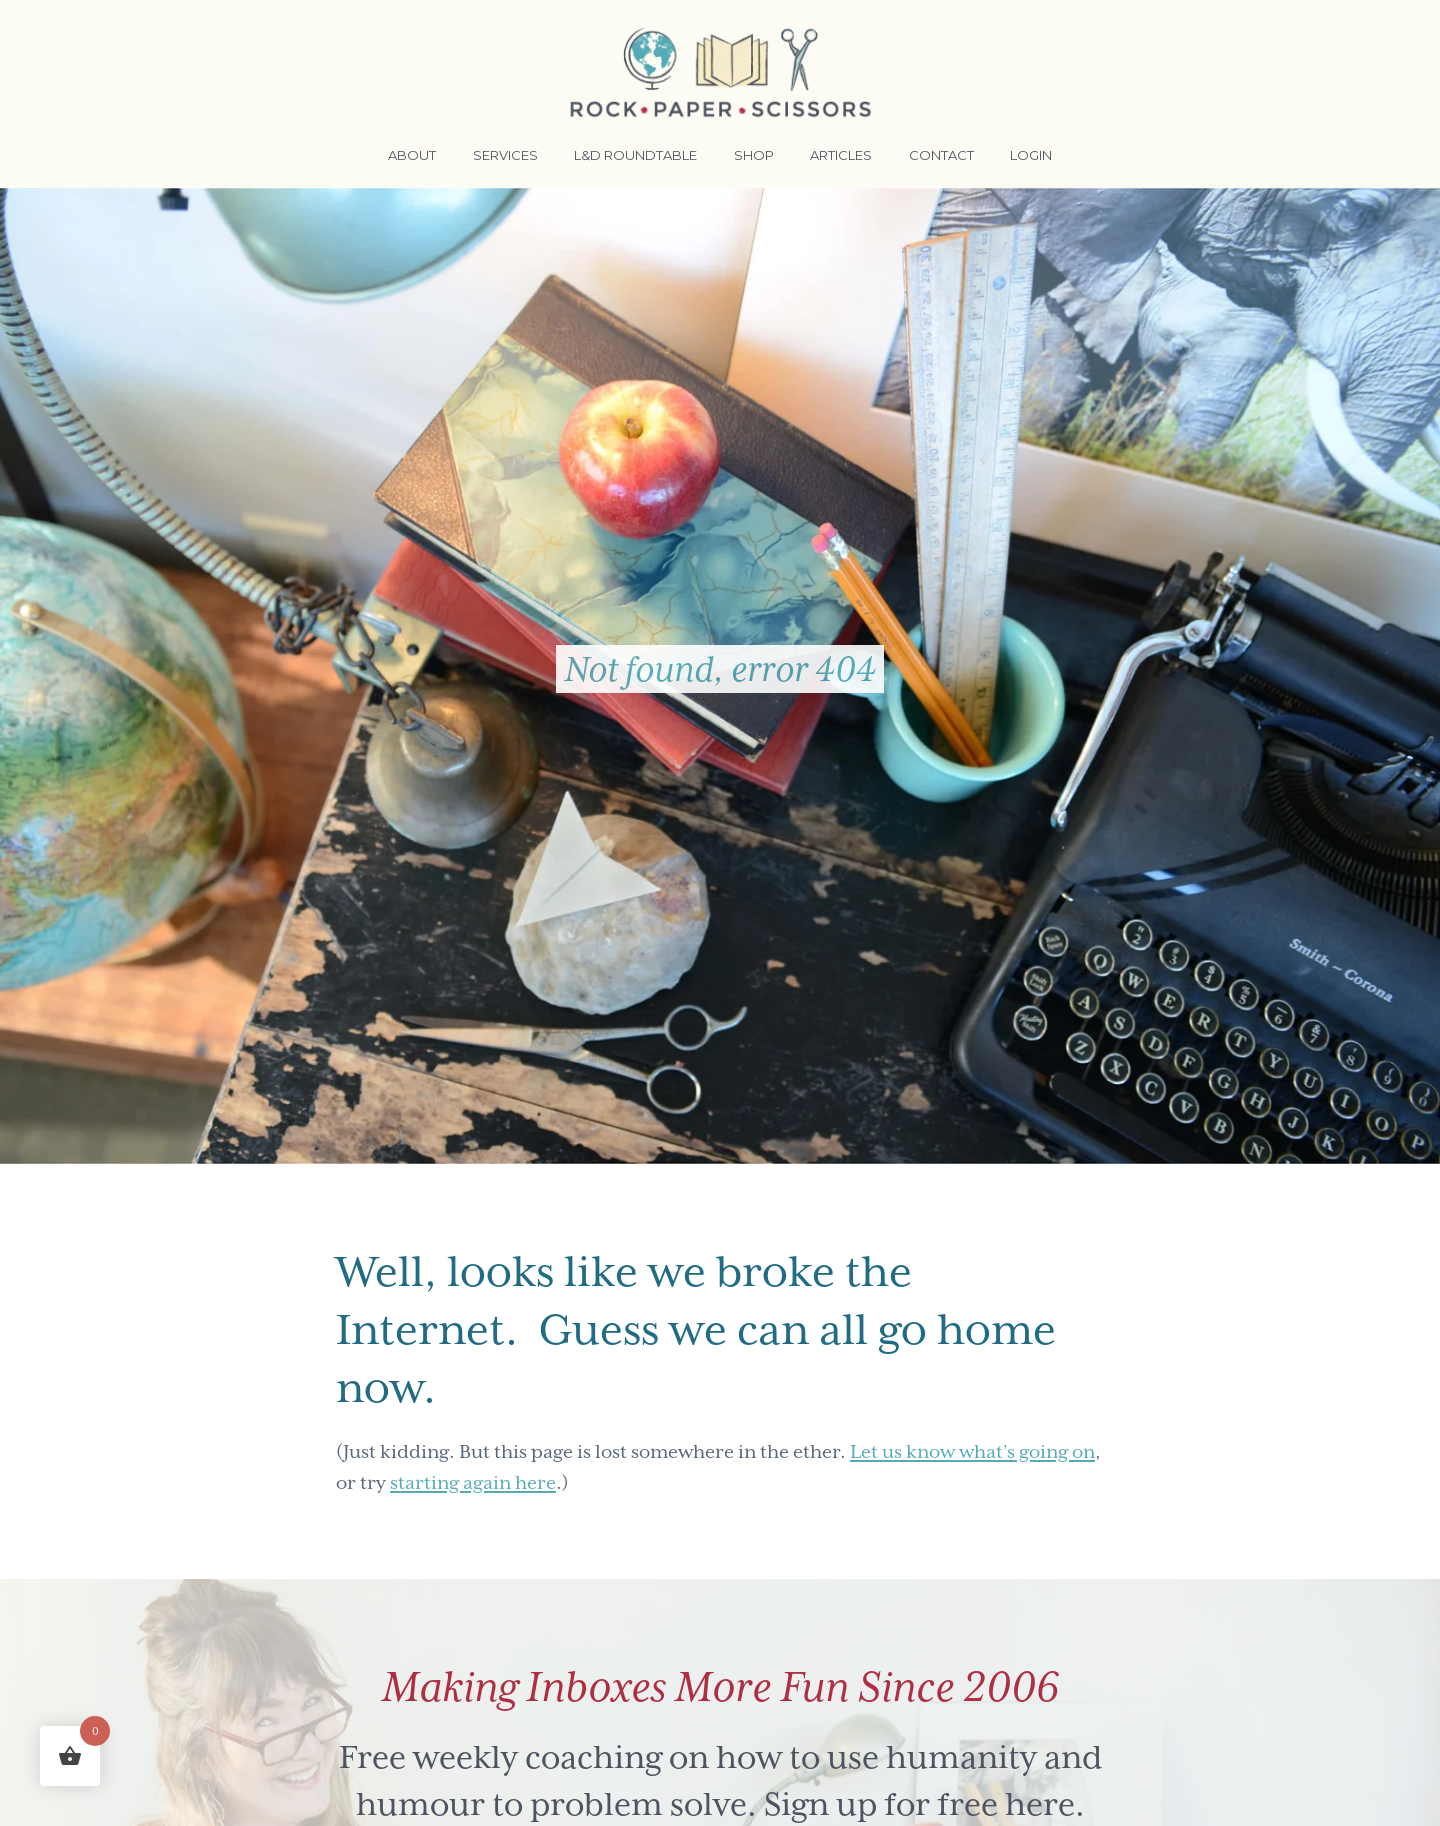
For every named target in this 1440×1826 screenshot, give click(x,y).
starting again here (473, 1482)
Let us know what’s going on (972, 1451)
